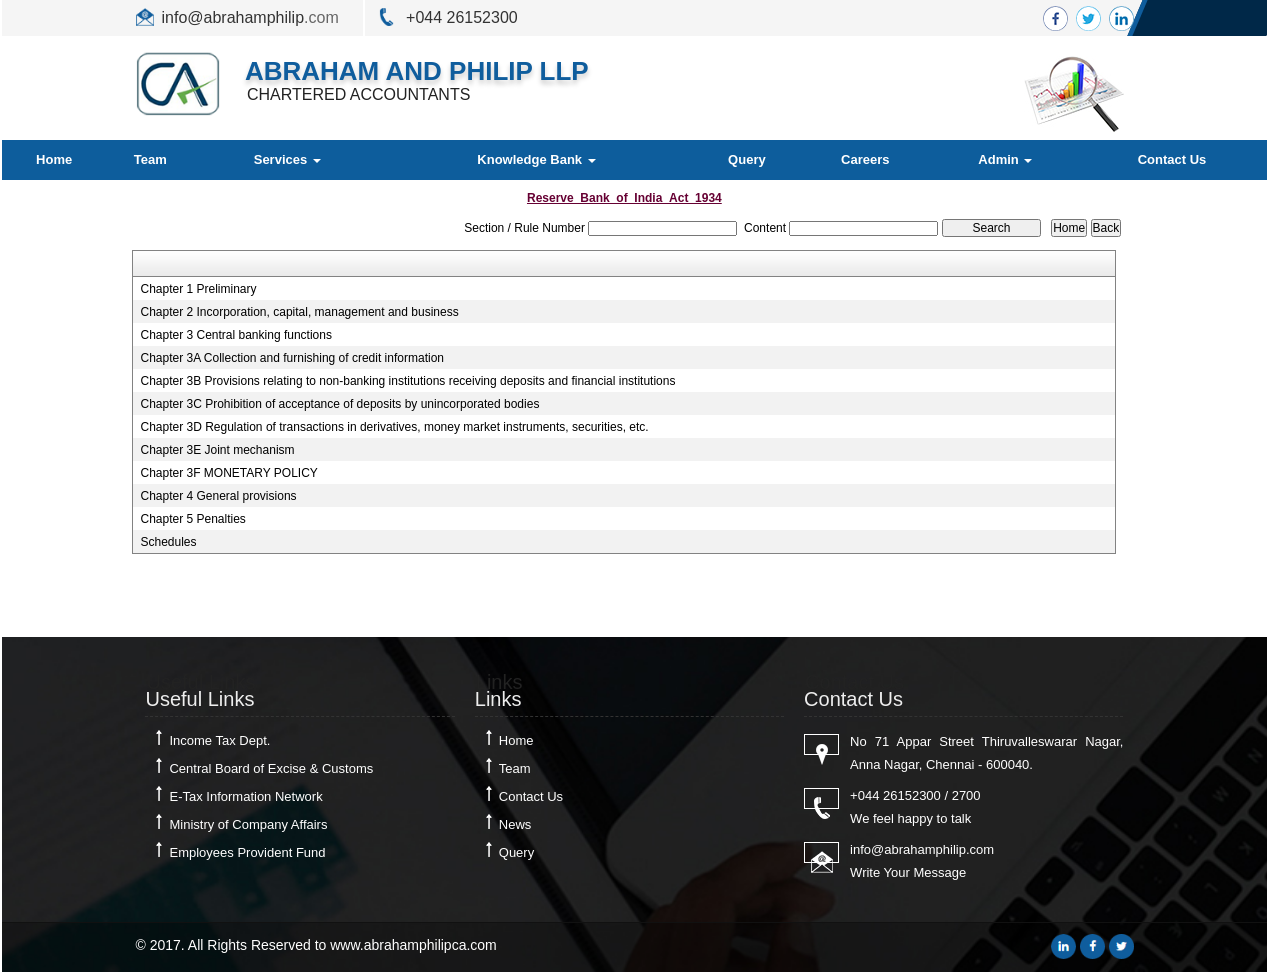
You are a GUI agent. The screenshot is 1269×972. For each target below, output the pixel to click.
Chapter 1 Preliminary (198, 289)
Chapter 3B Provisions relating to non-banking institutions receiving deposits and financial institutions (407, 381)
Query (747, 159)
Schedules (168, 542)
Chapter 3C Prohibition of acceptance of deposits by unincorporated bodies (339, 404)
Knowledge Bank (536, 159)
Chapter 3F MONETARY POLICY (228, 473)
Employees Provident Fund (247, 852)
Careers (865, 159)
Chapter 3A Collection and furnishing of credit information (292, 358)
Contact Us (1172, 159)
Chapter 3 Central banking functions (235, 335)
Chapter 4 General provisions (218, 496)
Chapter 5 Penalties (192, 519)
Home (54, 159)
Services (287, 159)
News (515, 824)
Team (150, 159)
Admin (1005, 159)
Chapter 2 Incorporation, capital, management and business (299, 312)
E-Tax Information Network (245, 796)
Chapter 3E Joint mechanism (217, 450)
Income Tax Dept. (219, 740)
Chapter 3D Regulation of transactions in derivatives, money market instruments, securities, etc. (394, 427)
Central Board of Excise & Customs (271, 768)
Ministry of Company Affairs (248, 824)
